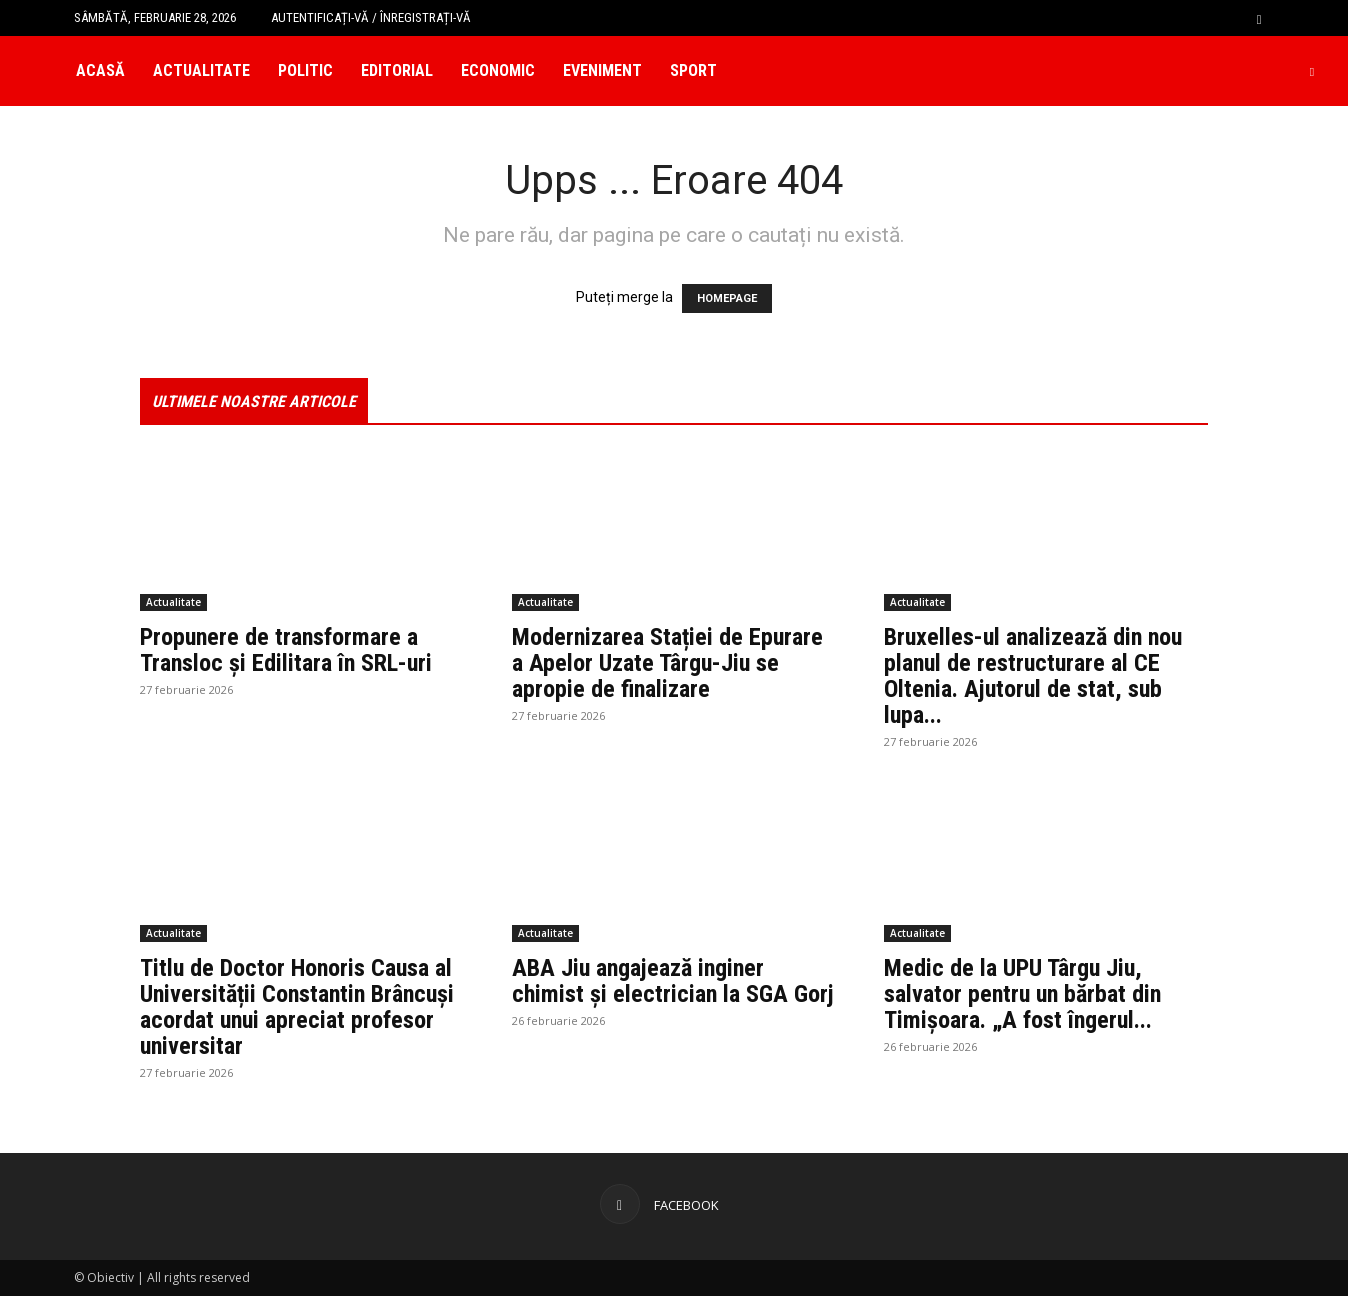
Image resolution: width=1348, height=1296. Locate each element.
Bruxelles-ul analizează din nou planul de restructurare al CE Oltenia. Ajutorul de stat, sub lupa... (1033, 676)
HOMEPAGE (727, 298)
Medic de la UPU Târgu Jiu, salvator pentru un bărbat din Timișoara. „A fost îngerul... (1022, 994)
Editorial (397, 70)
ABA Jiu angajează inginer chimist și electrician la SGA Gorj (673, 981)
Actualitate (201, 70)
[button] (1259, 17)
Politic (305, 70)
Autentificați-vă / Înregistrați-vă (371, 17)
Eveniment (602, 70)
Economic (498, 70)
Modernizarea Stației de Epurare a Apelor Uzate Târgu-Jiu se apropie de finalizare (667, 663)
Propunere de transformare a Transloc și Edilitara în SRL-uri (286, 650)
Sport (693, 70)
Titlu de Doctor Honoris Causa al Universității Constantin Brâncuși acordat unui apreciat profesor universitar (297, 1007)
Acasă (100, 70)
